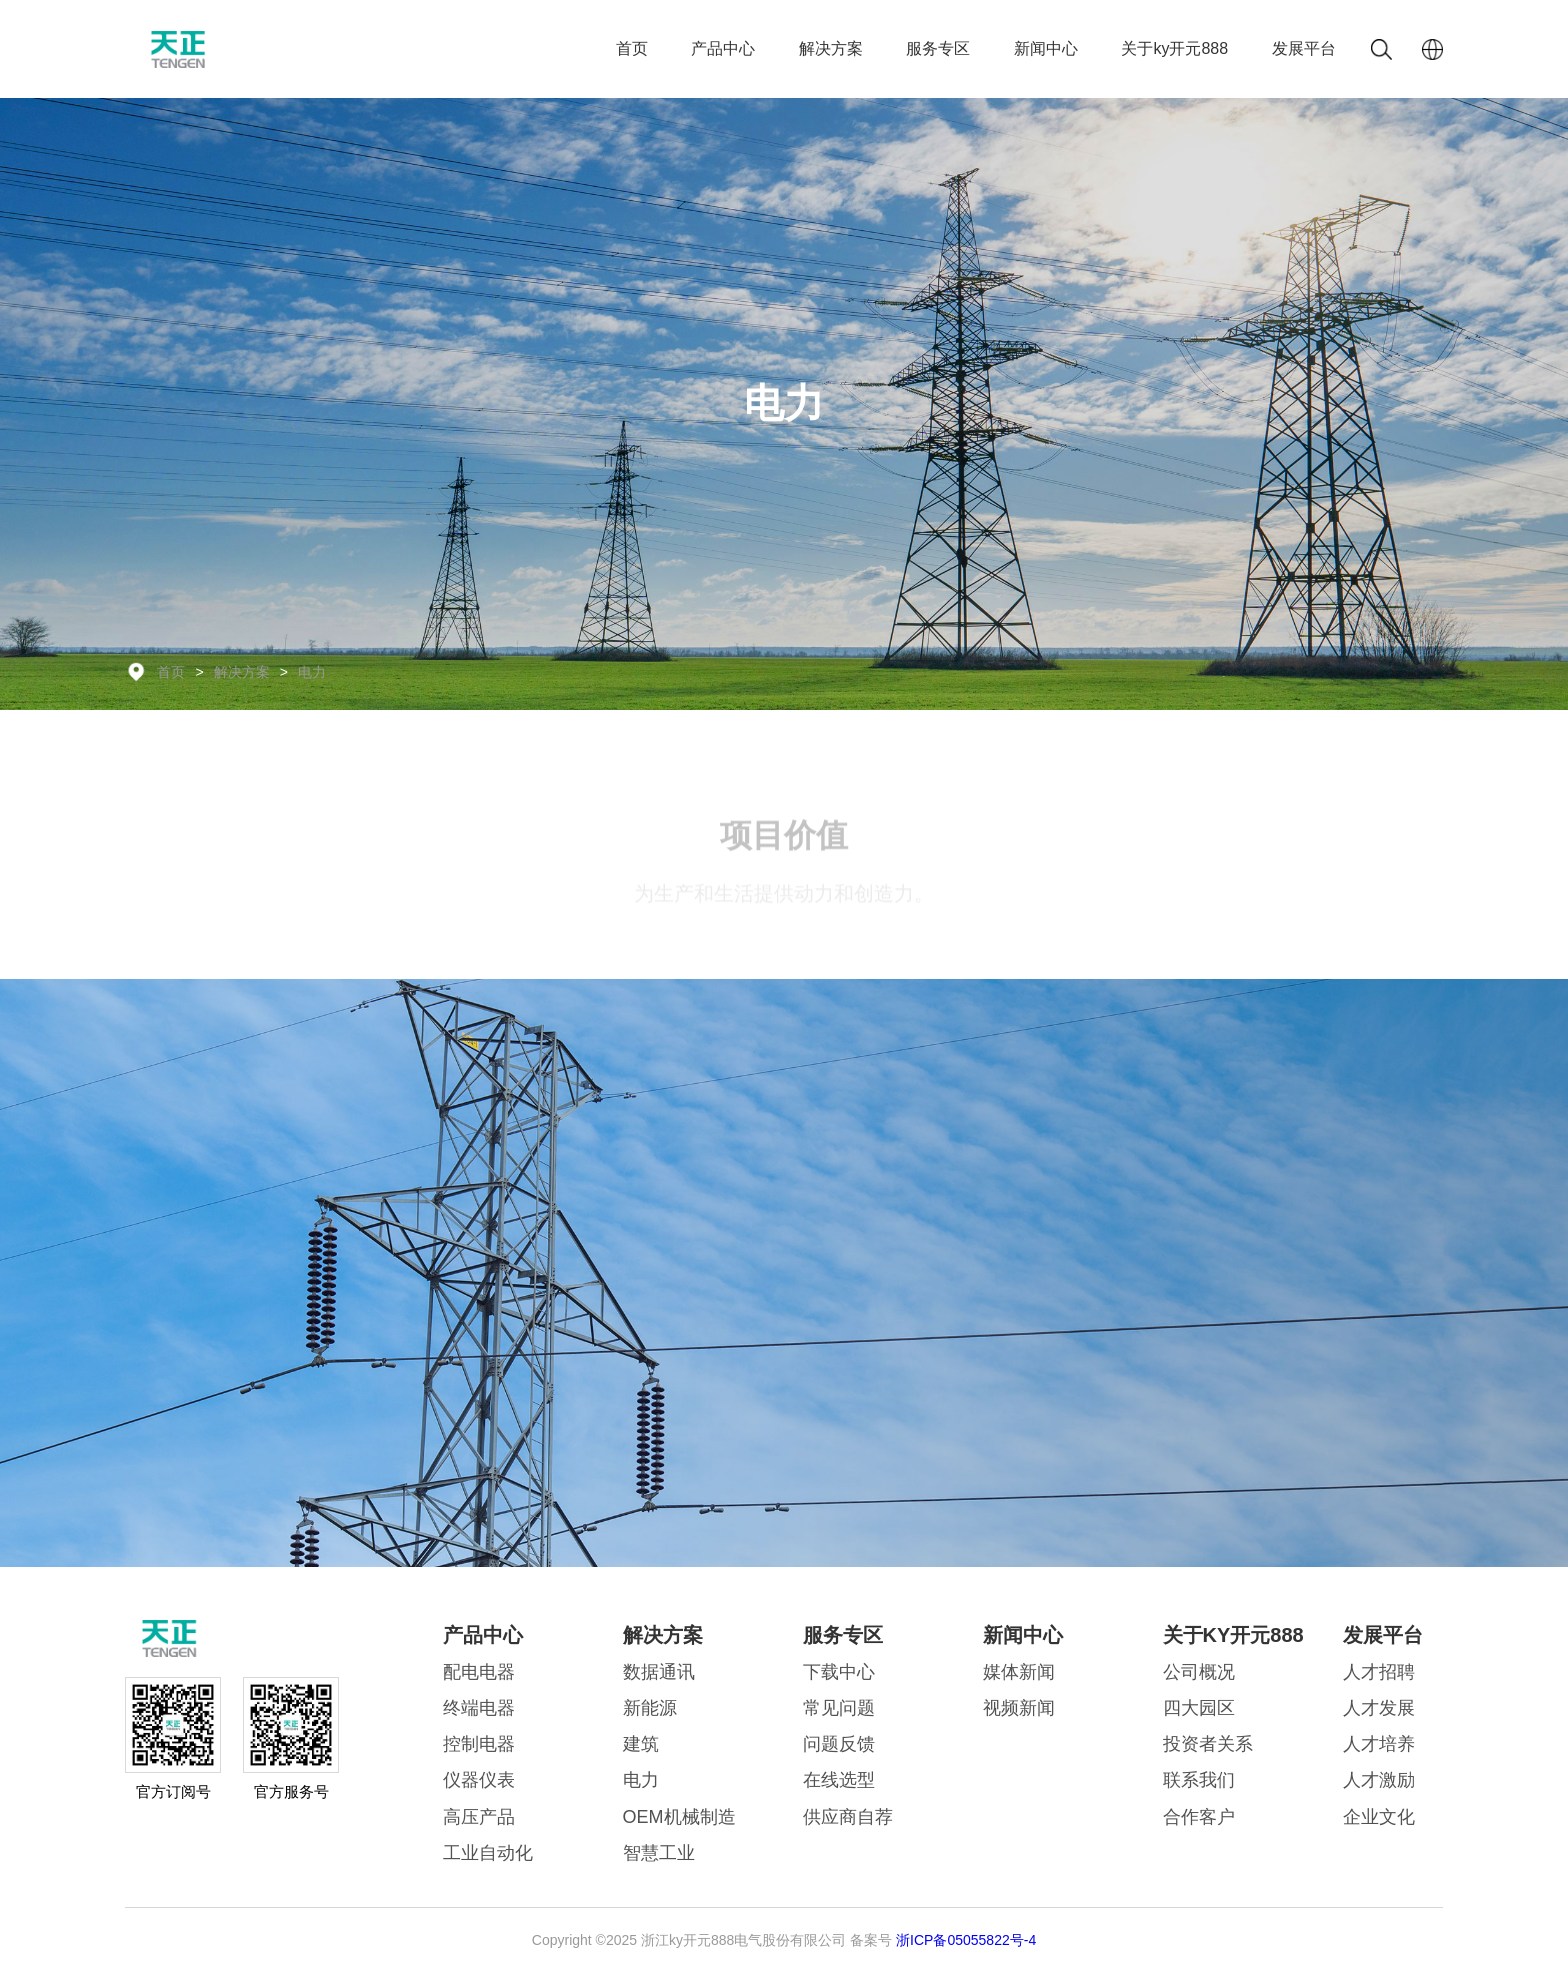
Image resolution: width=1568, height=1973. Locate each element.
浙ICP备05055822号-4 (966, 1940)
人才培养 (1379, 1744)
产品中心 (723, 48)
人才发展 (1379, 1708)
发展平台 (1304, 48)
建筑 (641, 1744)
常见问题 (839, 1708)
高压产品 (479, 1817)
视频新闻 (1019, 1708)
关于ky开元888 (1174, 48)
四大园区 (1199, 1708)
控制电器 (479, 1744)
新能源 (650, 1708)
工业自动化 (488, 1853)
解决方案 (831, 48)
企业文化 (1379, 1817)
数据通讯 (659, 1672)
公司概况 (1199, 1672)
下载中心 (839, 1672)
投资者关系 (1208, 1744)
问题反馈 (839, 1744)
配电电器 (479, 1672)
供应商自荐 (848, 1817)
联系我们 (1199, 1780)
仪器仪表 (479, 1780)
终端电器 (479, 1708)
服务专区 (938, 48)
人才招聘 (1379, 1672)
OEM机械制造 (679, 1817)
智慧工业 (659, 1853)
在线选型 (839, 1780)
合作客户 (1199, 1817)
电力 (312, 672)
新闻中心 (1046, 48)
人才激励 (1379, 1780)
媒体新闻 (1019, 1672)
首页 (632, 48)
